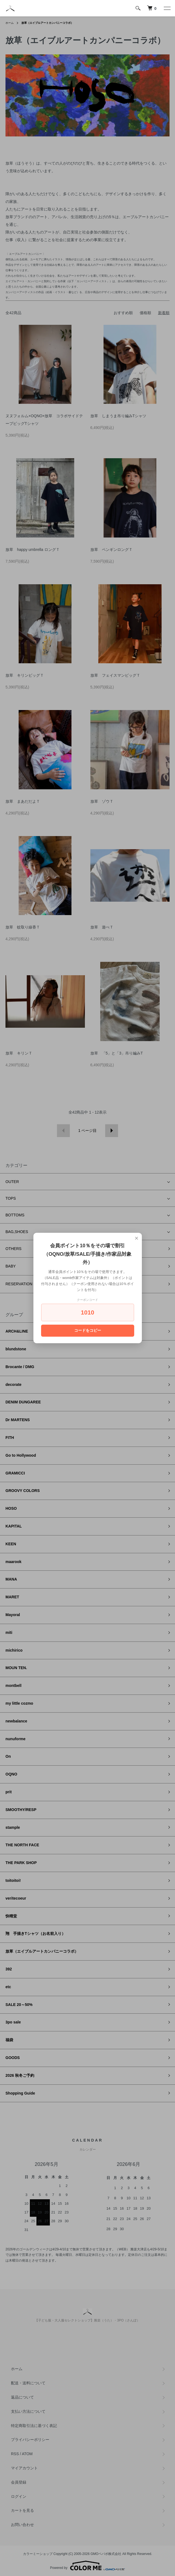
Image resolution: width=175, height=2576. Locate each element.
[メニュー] (167, 8)
